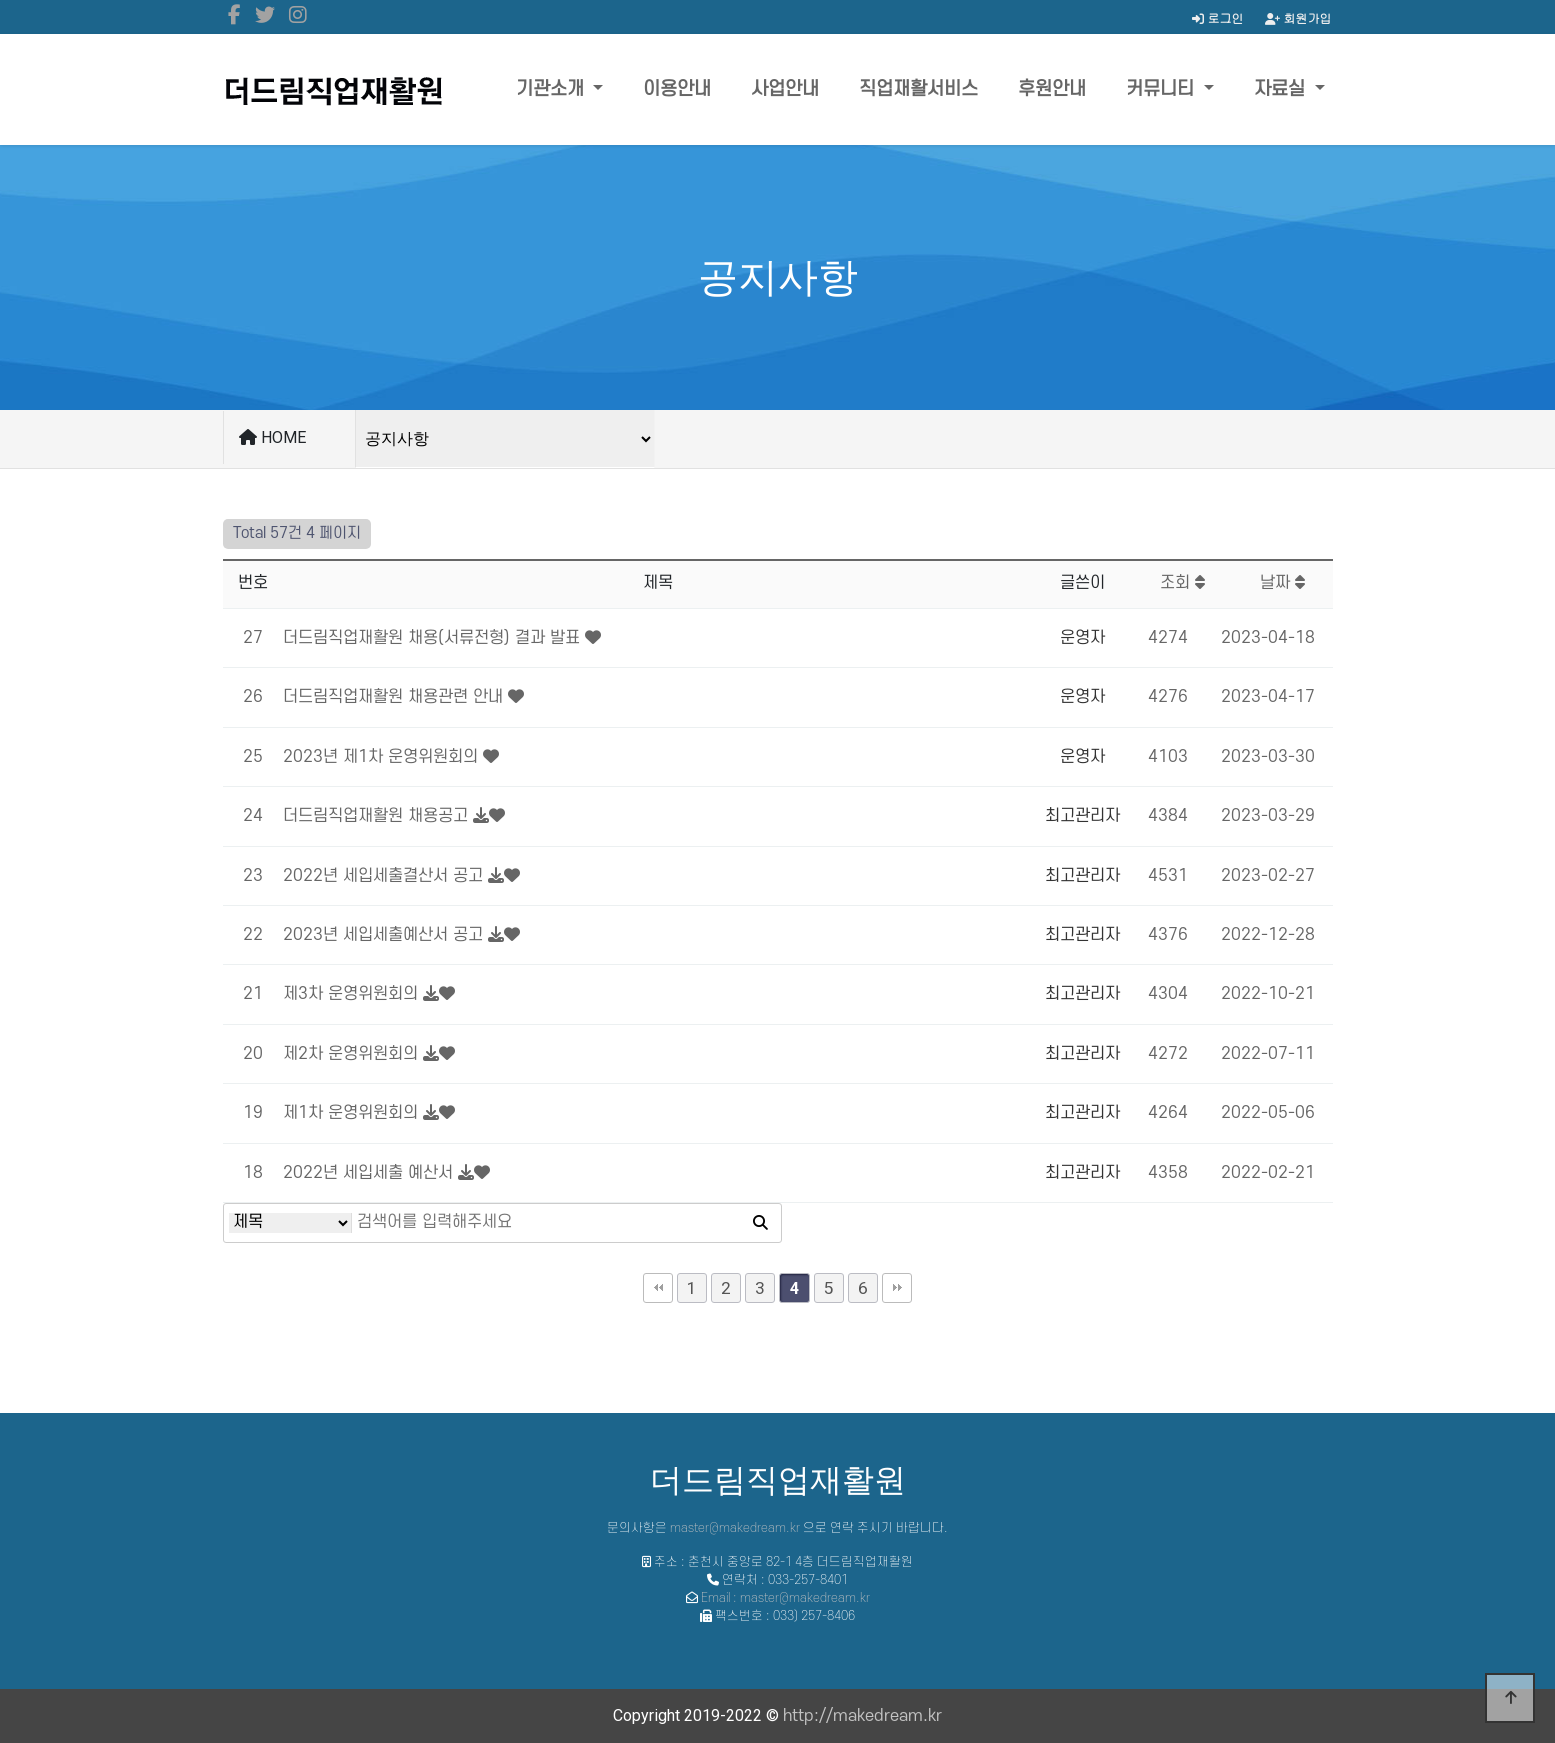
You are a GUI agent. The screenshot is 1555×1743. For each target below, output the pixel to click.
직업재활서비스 (918, 89)
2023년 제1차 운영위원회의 (380, 757)
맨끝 (897, 1288)
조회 (1182, 583)
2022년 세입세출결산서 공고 (383, 876)
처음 (658, 1288)
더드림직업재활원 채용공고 (375, 816)
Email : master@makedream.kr (785, 1598)
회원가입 (1298, 17)
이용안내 (677, 89)
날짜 (1282, 583)
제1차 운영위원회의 (350, 1113)
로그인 (1218, 17)
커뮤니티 (1162, 89)
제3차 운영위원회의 (350, 994)
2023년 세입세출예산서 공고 (383, 935)
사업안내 (785, 89)
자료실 (1282, 89)
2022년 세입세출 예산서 (368, 1173)
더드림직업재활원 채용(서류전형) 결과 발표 (431, 638)
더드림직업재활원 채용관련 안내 (393, 697)
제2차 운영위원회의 (350, 1054)
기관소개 (552, 89)
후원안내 (1052, 89)
